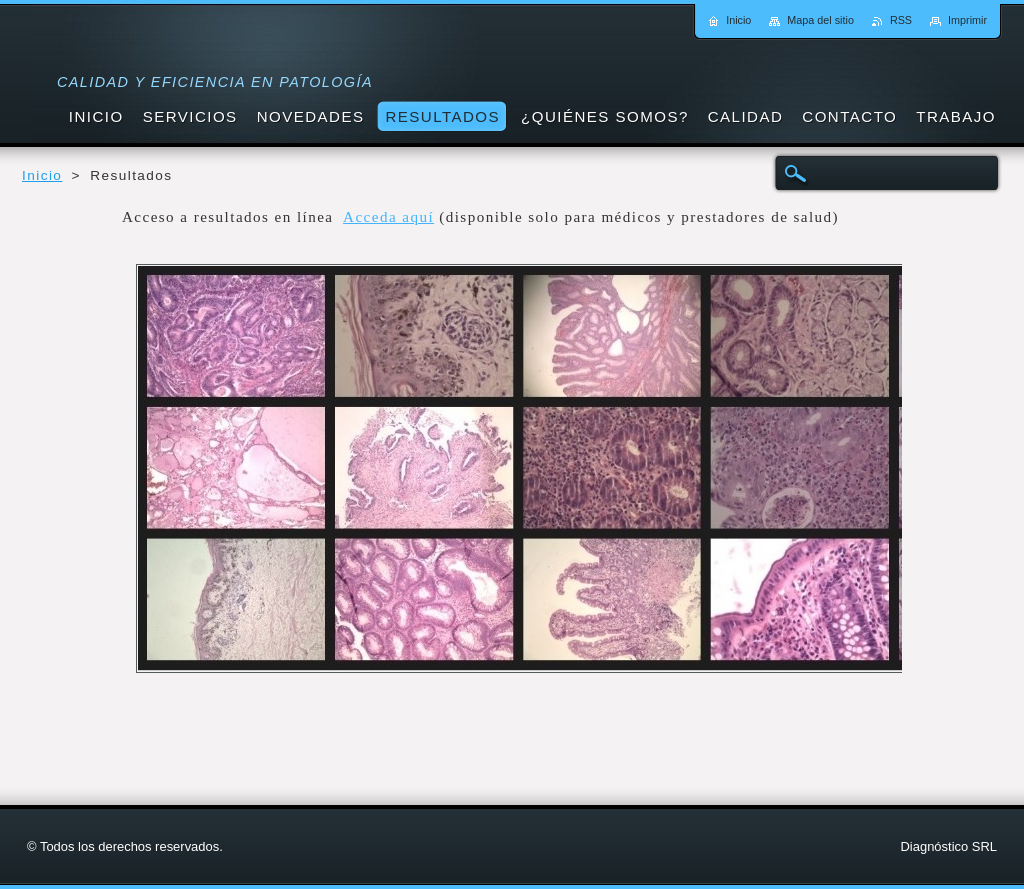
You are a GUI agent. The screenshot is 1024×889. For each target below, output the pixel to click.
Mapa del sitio (820, 20)
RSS (901, 20)
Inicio (42, 175)
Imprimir (967, 20)
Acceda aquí (388, 217)
